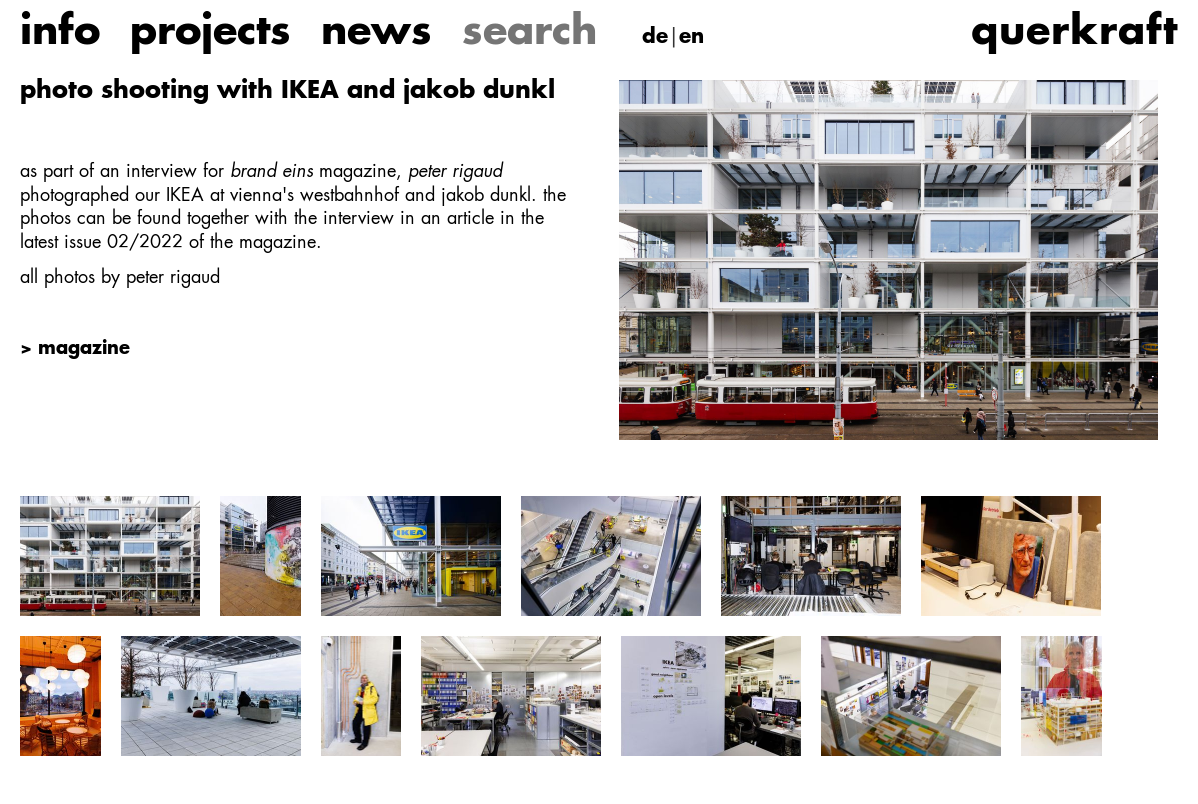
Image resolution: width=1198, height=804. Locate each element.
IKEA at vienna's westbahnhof (282, 196)
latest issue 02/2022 (101, 243)
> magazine (75, 349)
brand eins (271, 172)
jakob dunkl (486, 196)
